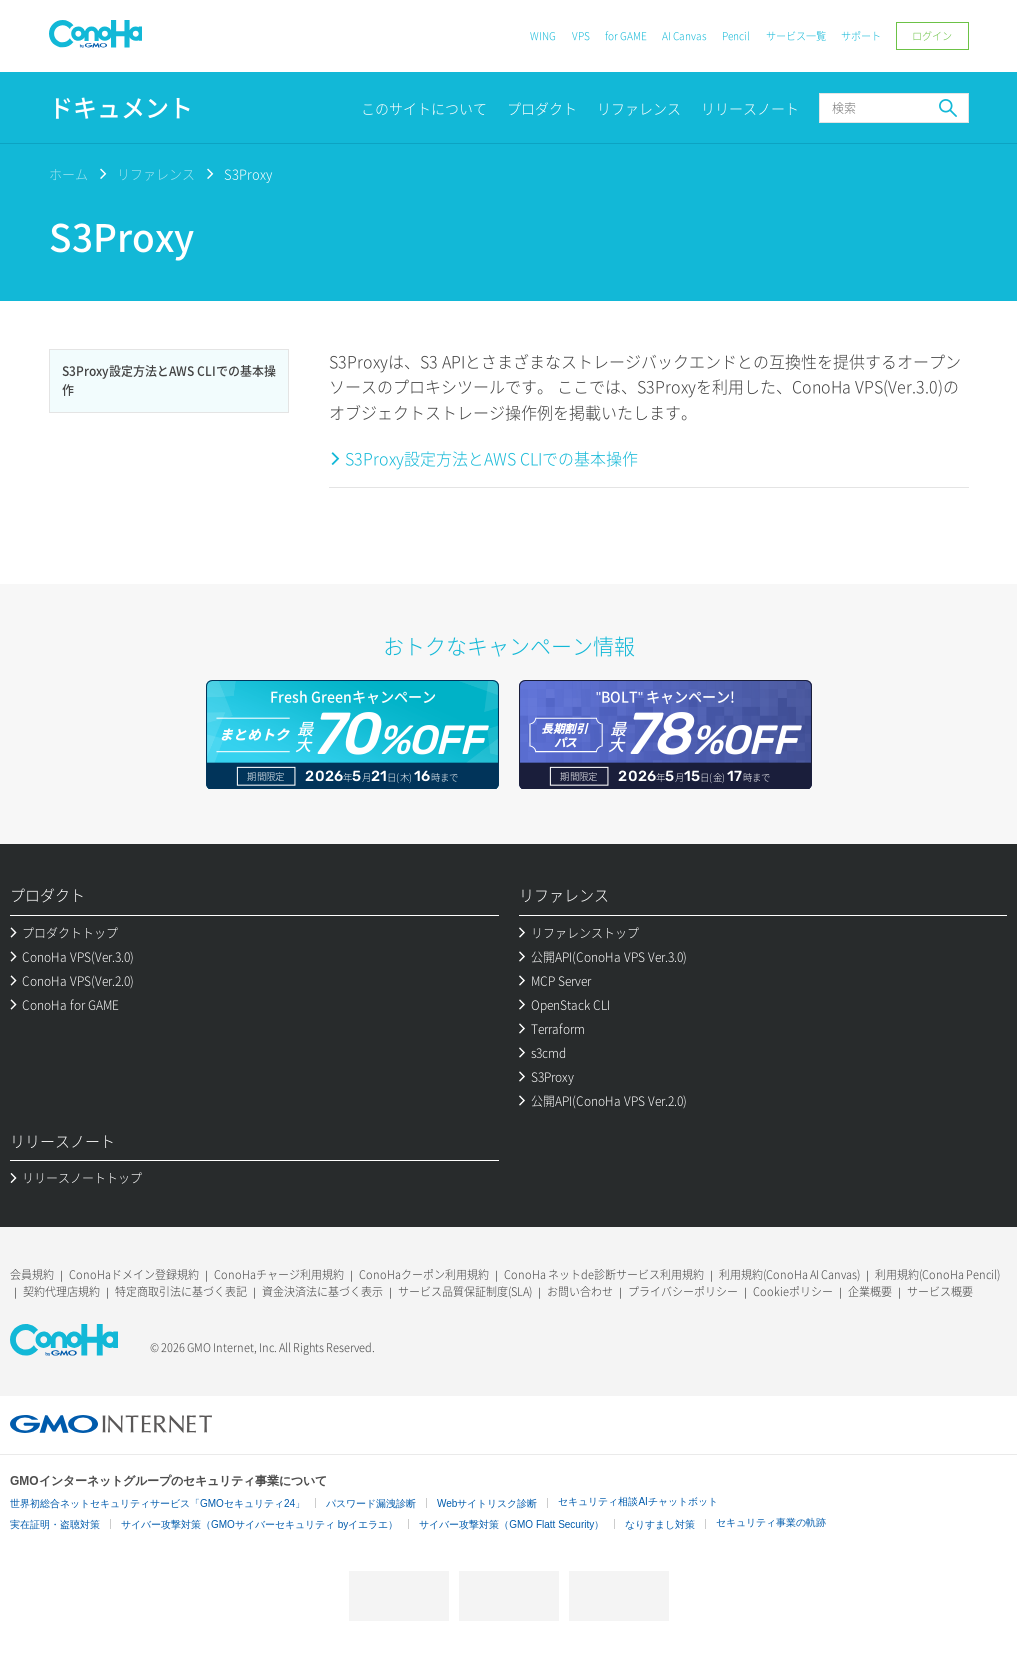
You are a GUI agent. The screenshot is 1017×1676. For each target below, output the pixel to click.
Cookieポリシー (793, 1291)
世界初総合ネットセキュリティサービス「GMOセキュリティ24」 (157, 1503)
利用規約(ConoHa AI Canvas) (789, 1274)
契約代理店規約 (61, 1291)
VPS (581, 35)
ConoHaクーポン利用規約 (424, 1274)
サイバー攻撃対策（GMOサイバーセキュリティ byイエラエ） (259, 1524)
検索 (948, 108)
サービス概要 (940, 1291)
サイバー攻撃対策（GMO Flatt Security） (511, 1524)
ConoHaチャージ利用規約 (279, 1274)
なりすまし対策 (660, 1524)
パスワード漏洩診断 (371, 1503)
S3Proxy (248, 173)
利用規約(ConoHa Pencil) (937, 1274)
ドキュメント (121, 107)
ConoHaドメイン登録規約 (134, 1274)
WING (543, 35)
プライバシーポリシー (683, 1291)
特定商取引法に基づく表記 (181, 1291)
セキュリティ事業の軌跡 (771, 1522)
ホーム (68, 173)
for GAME (626, 35)
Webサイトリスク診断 (487, 1503)
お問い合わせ (580, 1291)
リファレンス (639, 108)
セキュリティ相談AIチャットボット (637, 1501)
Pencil (736, 35)
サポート (861, 35)
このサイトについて (424, 108)
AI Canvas (684, 35)
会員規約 (32, 1274)
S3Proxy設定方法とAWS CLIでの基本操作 (491, 458)
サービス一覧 (796, 35)
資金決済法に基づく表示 (322, 1291)
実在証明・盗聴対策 (55, 1524)
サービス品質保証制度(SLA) (465, 1291)
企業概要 (870, 1291)
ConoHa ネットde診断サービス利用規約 (604, 1274)
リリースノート (750, 108)
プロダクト (542, 108)
